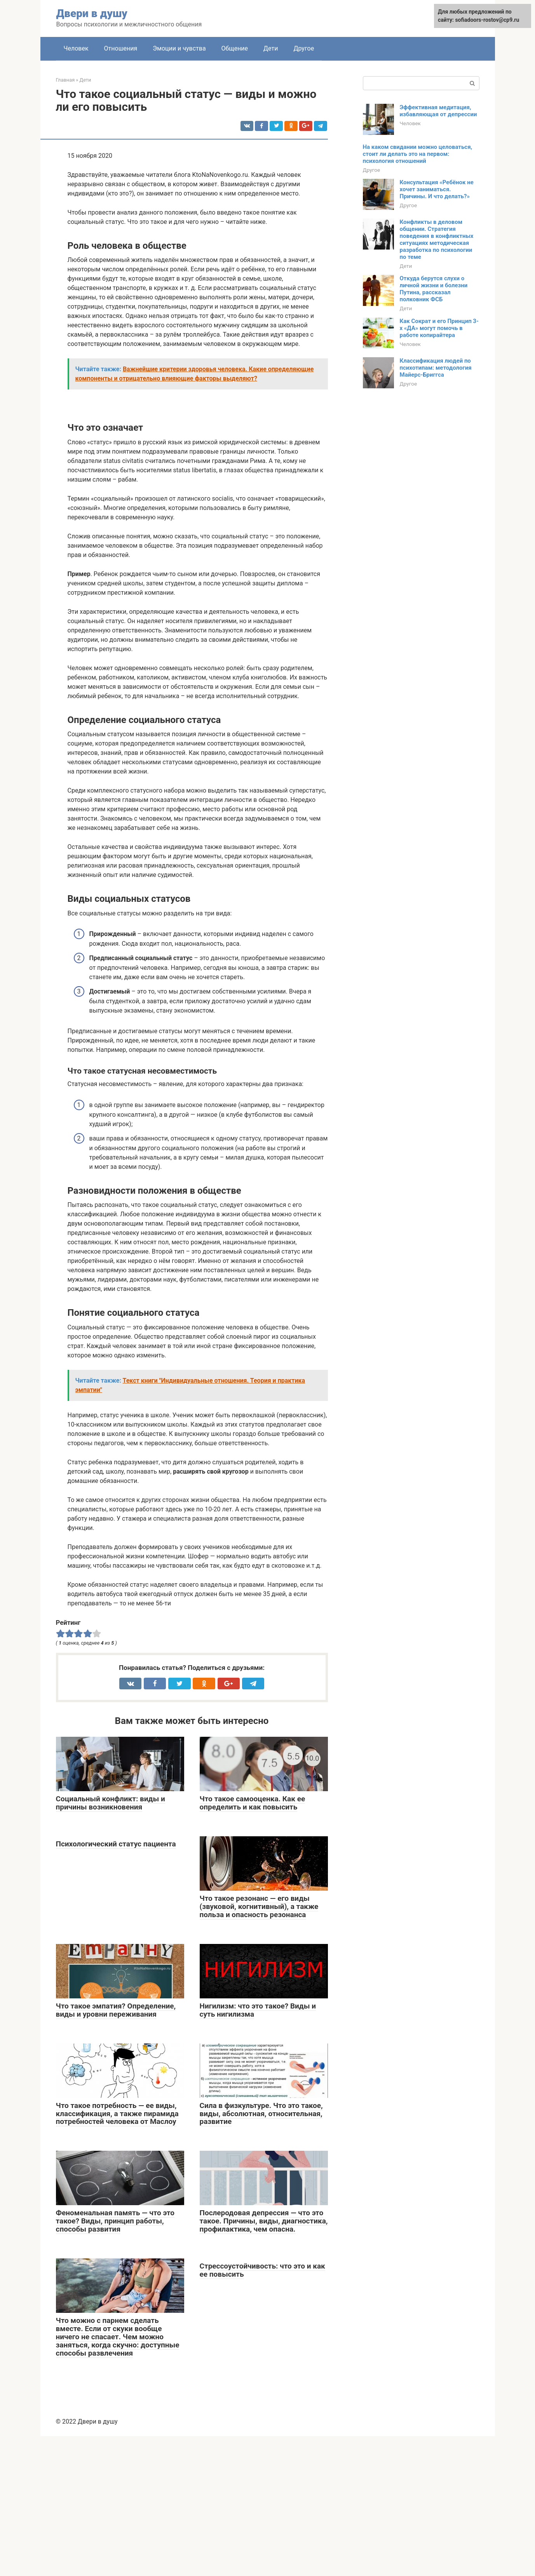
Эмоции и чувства (179, 48)
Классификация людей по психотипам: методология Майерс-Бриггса (436, 367)
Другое (303, 48)
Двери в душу (91, 13)
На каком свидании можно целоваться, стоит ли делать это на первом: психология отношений (417, 153)
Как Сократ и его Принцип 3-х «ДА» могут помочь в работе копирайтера (439, 328)
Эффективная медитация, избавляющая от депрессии (438, 111)
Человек (76, 48)
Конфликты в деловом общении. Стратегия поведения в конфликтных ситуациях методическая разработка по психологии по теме (437, 239)
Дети (270, 48)
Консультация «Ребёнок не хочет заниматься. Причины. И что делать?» (437, 189)
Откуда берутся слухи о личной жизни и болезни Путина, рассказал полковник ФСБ (434, 289)
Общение (234, 48)
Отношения (121, 48)
